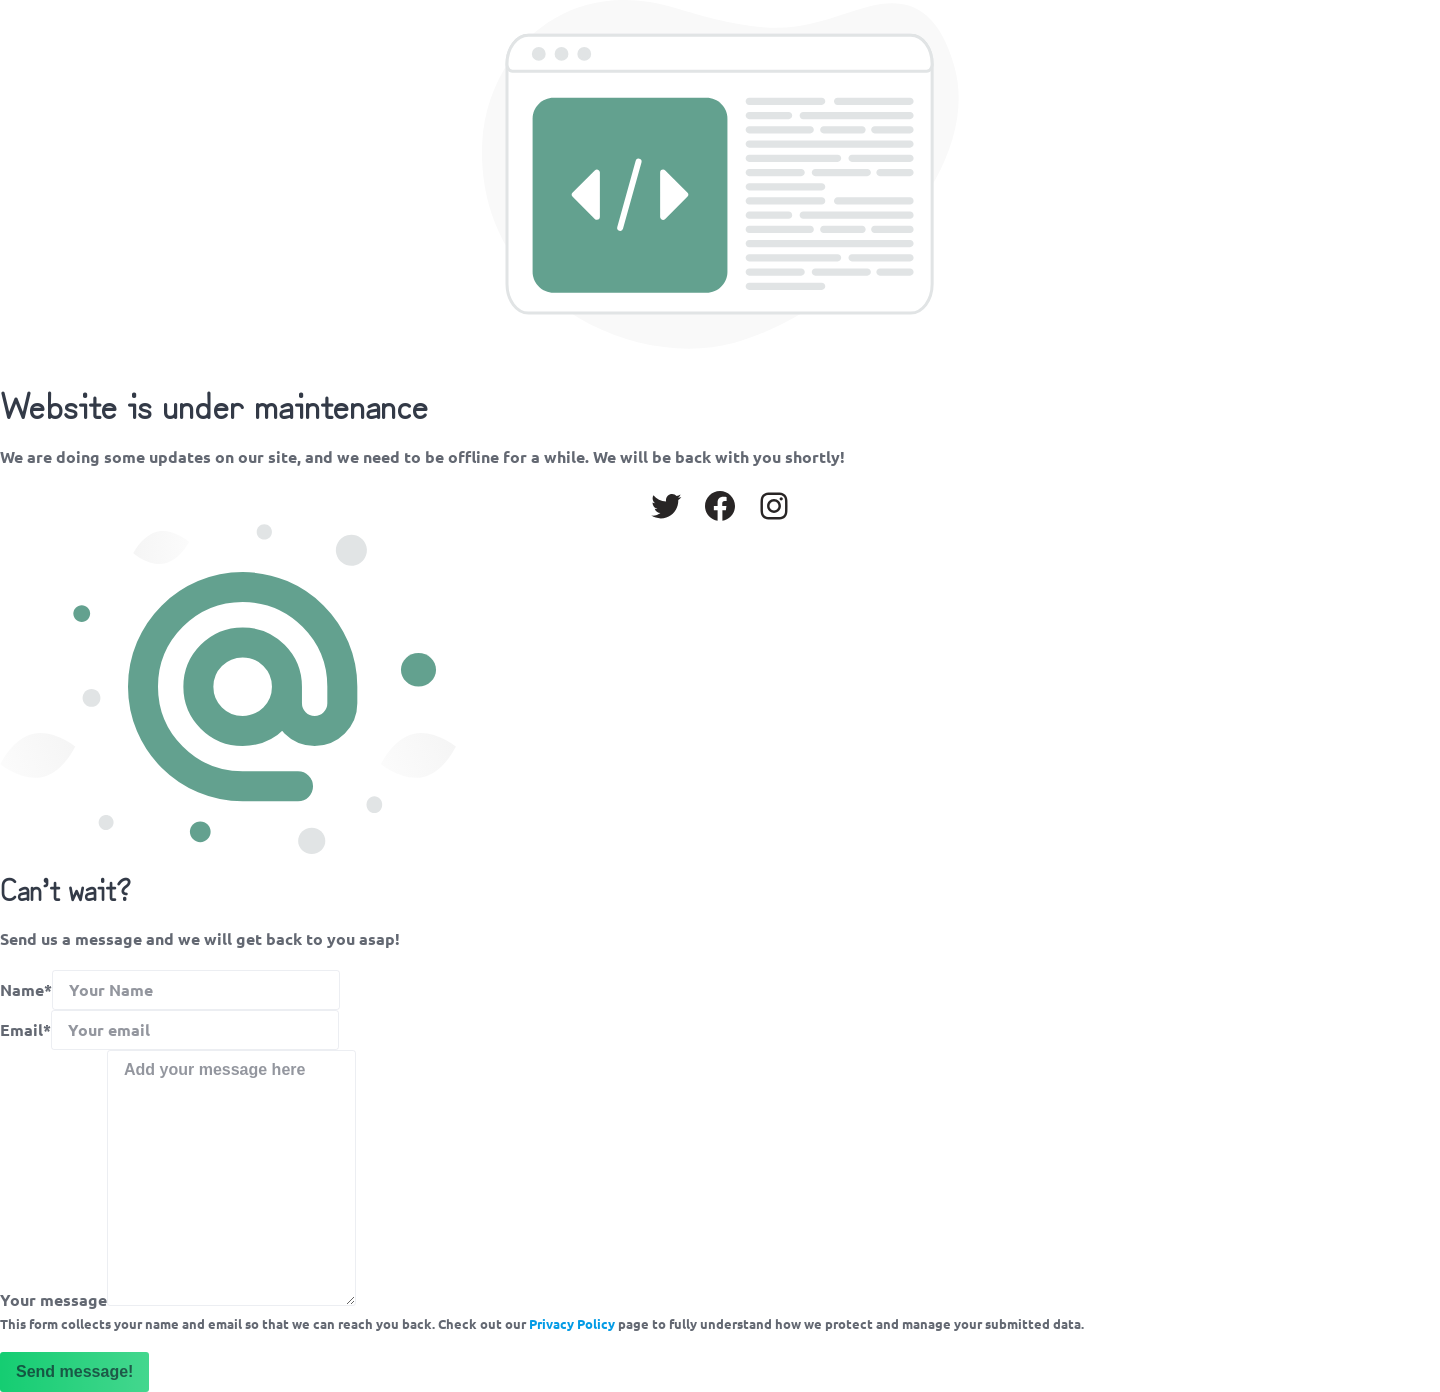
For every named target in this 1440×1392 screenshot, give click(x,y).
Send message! (74, 1371)
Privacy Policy (572, 1323)
